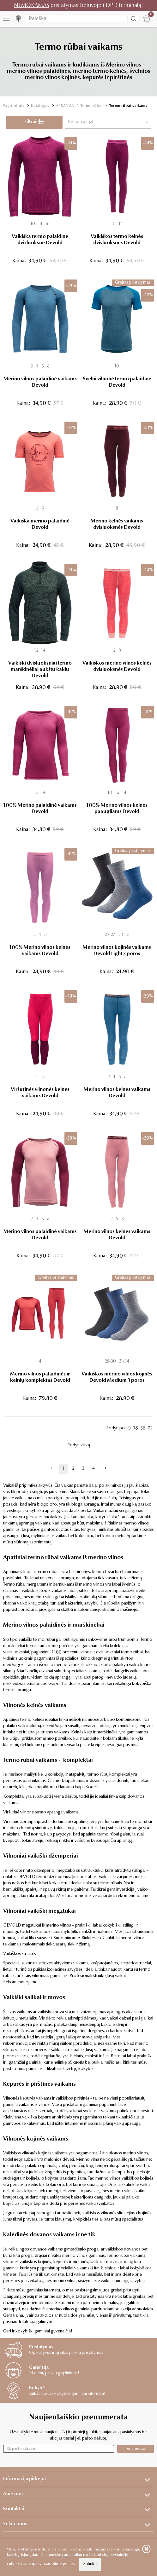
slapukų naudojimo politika (51, 2564)
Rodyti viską (78, 1445)
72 (150, 1428)
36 (143, 1428)
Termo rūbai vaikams (128, 106)
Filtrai (34, 122)
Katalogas (40, 106)
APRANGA (65, 106)
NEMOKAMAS (31, 5)
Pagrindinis (13, 106)
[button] (108, 122)
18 (135, 1428)
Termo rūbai (92, 106)
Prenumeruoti (136, 2448)
